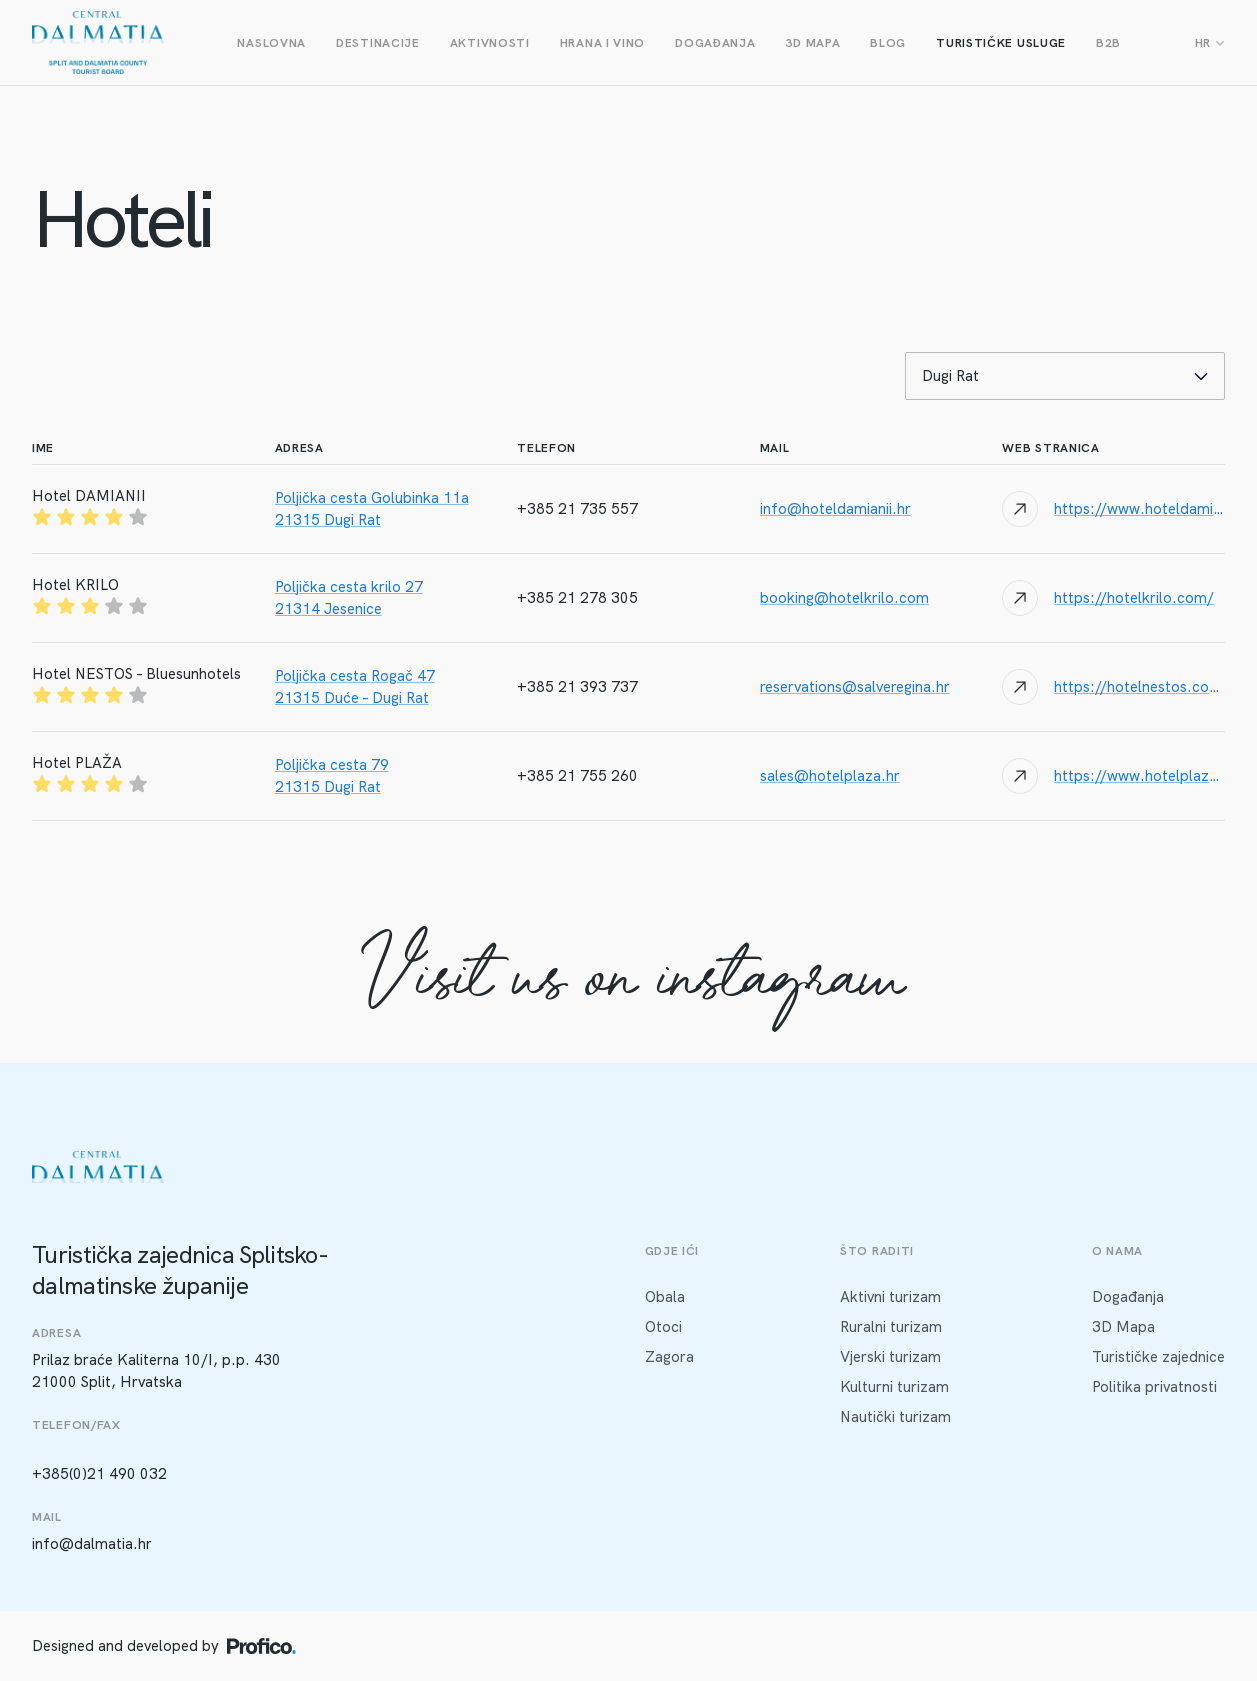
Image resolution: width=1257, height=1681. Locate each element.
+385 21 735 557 (577, 509)
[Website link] (1113, 509)
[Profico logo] (261, 1646)
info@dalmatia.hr (92, 1544)
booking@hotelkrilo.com (844, 598)
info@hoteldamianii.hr (835, 509)
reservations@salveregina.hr (855, 687)
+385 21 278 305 (577, 598)
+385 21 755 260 (577, 776)
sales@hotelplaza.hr (830, 776)
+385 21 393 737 (577, 687)
